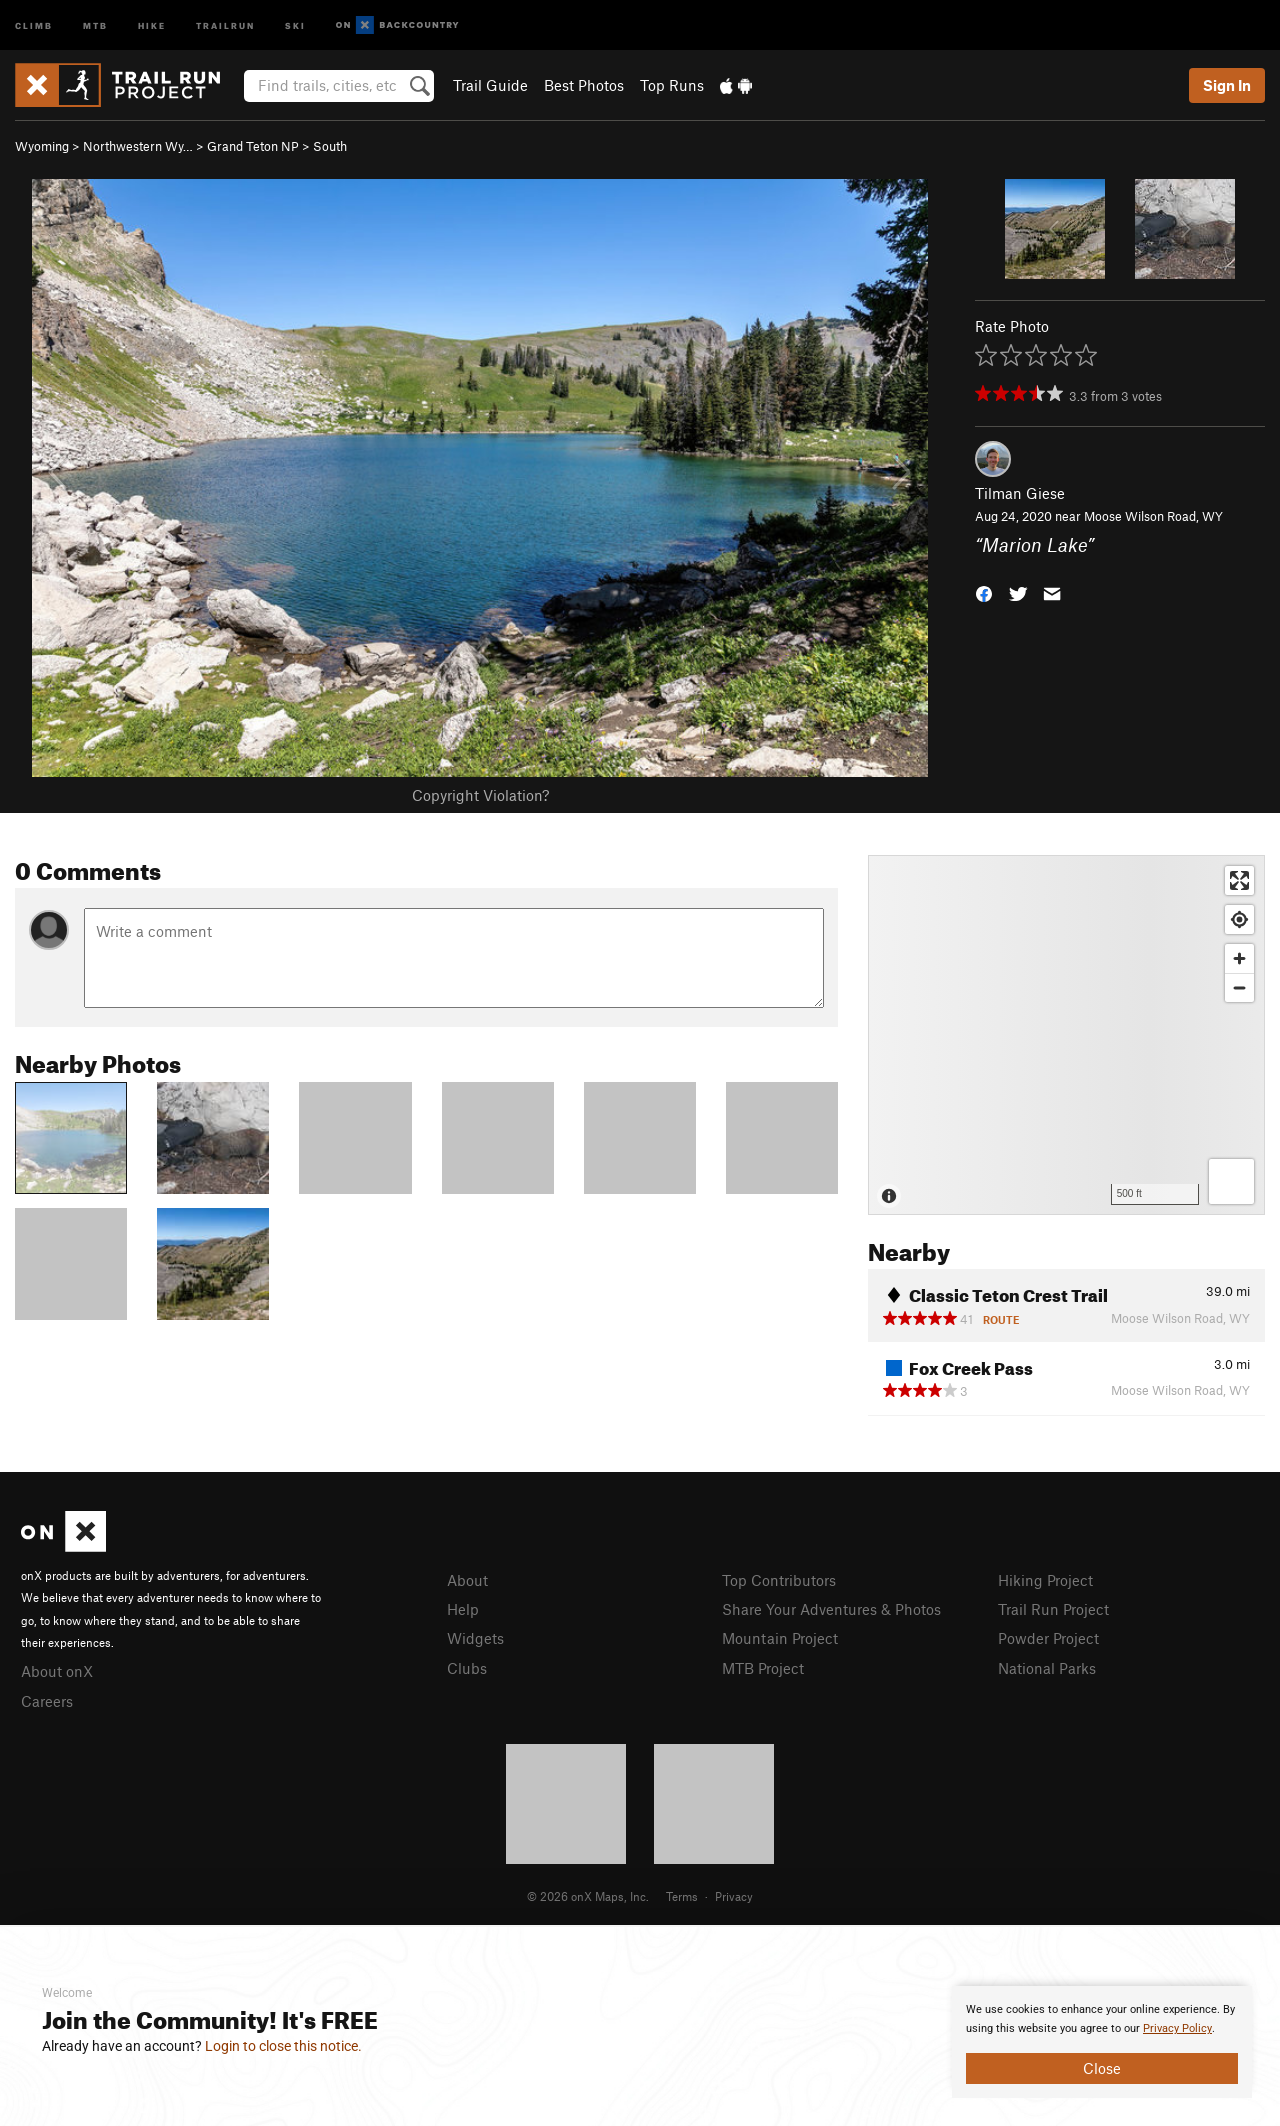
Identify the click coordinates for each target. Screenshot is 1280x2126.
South (330, 146)
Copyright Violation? (480, 795)
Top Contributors (779, 1580)
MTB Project (763, 1668)
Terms (682, 1896)
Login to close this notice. (283, 2046)
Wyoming (42, 146)
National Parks (1047, 1668)
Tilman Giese (1020, 493)
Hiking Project (1045, 1580)
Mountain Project (780, 1638)
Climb (34, 24)
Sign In (1227, 85)
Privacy (734, 1896)
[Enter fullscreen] (1239, 880)
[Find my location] (1239, 919)
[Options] (1231, 1181)
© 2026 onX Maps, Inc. (588, 1896)
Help (463, 1609)
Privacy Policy (1177, 2028)
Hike (152, 24)
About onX (57, 1671)
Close (1102, 2068)
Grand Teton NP (253, 146)
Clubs (467, 1668)
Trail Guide (490, 85)
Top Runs (672, 85)
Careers (47, 1701)
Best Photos (584, 85)
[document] (1102, 2042)
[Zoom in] (1239, 958)
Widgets (475, 1638)
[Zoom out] (1239, 987)
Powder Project (1048, 1638)
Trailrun (225, 24)
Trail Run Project (1053, 1609)
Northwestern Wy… (138, 146)
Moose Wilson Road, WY (1153, 516)
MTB (95, 24)
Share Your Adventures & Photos (831, 1609)
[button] (984, 591)
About (467, 1580)
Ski (295, 24)
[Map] (1066, 1035)
